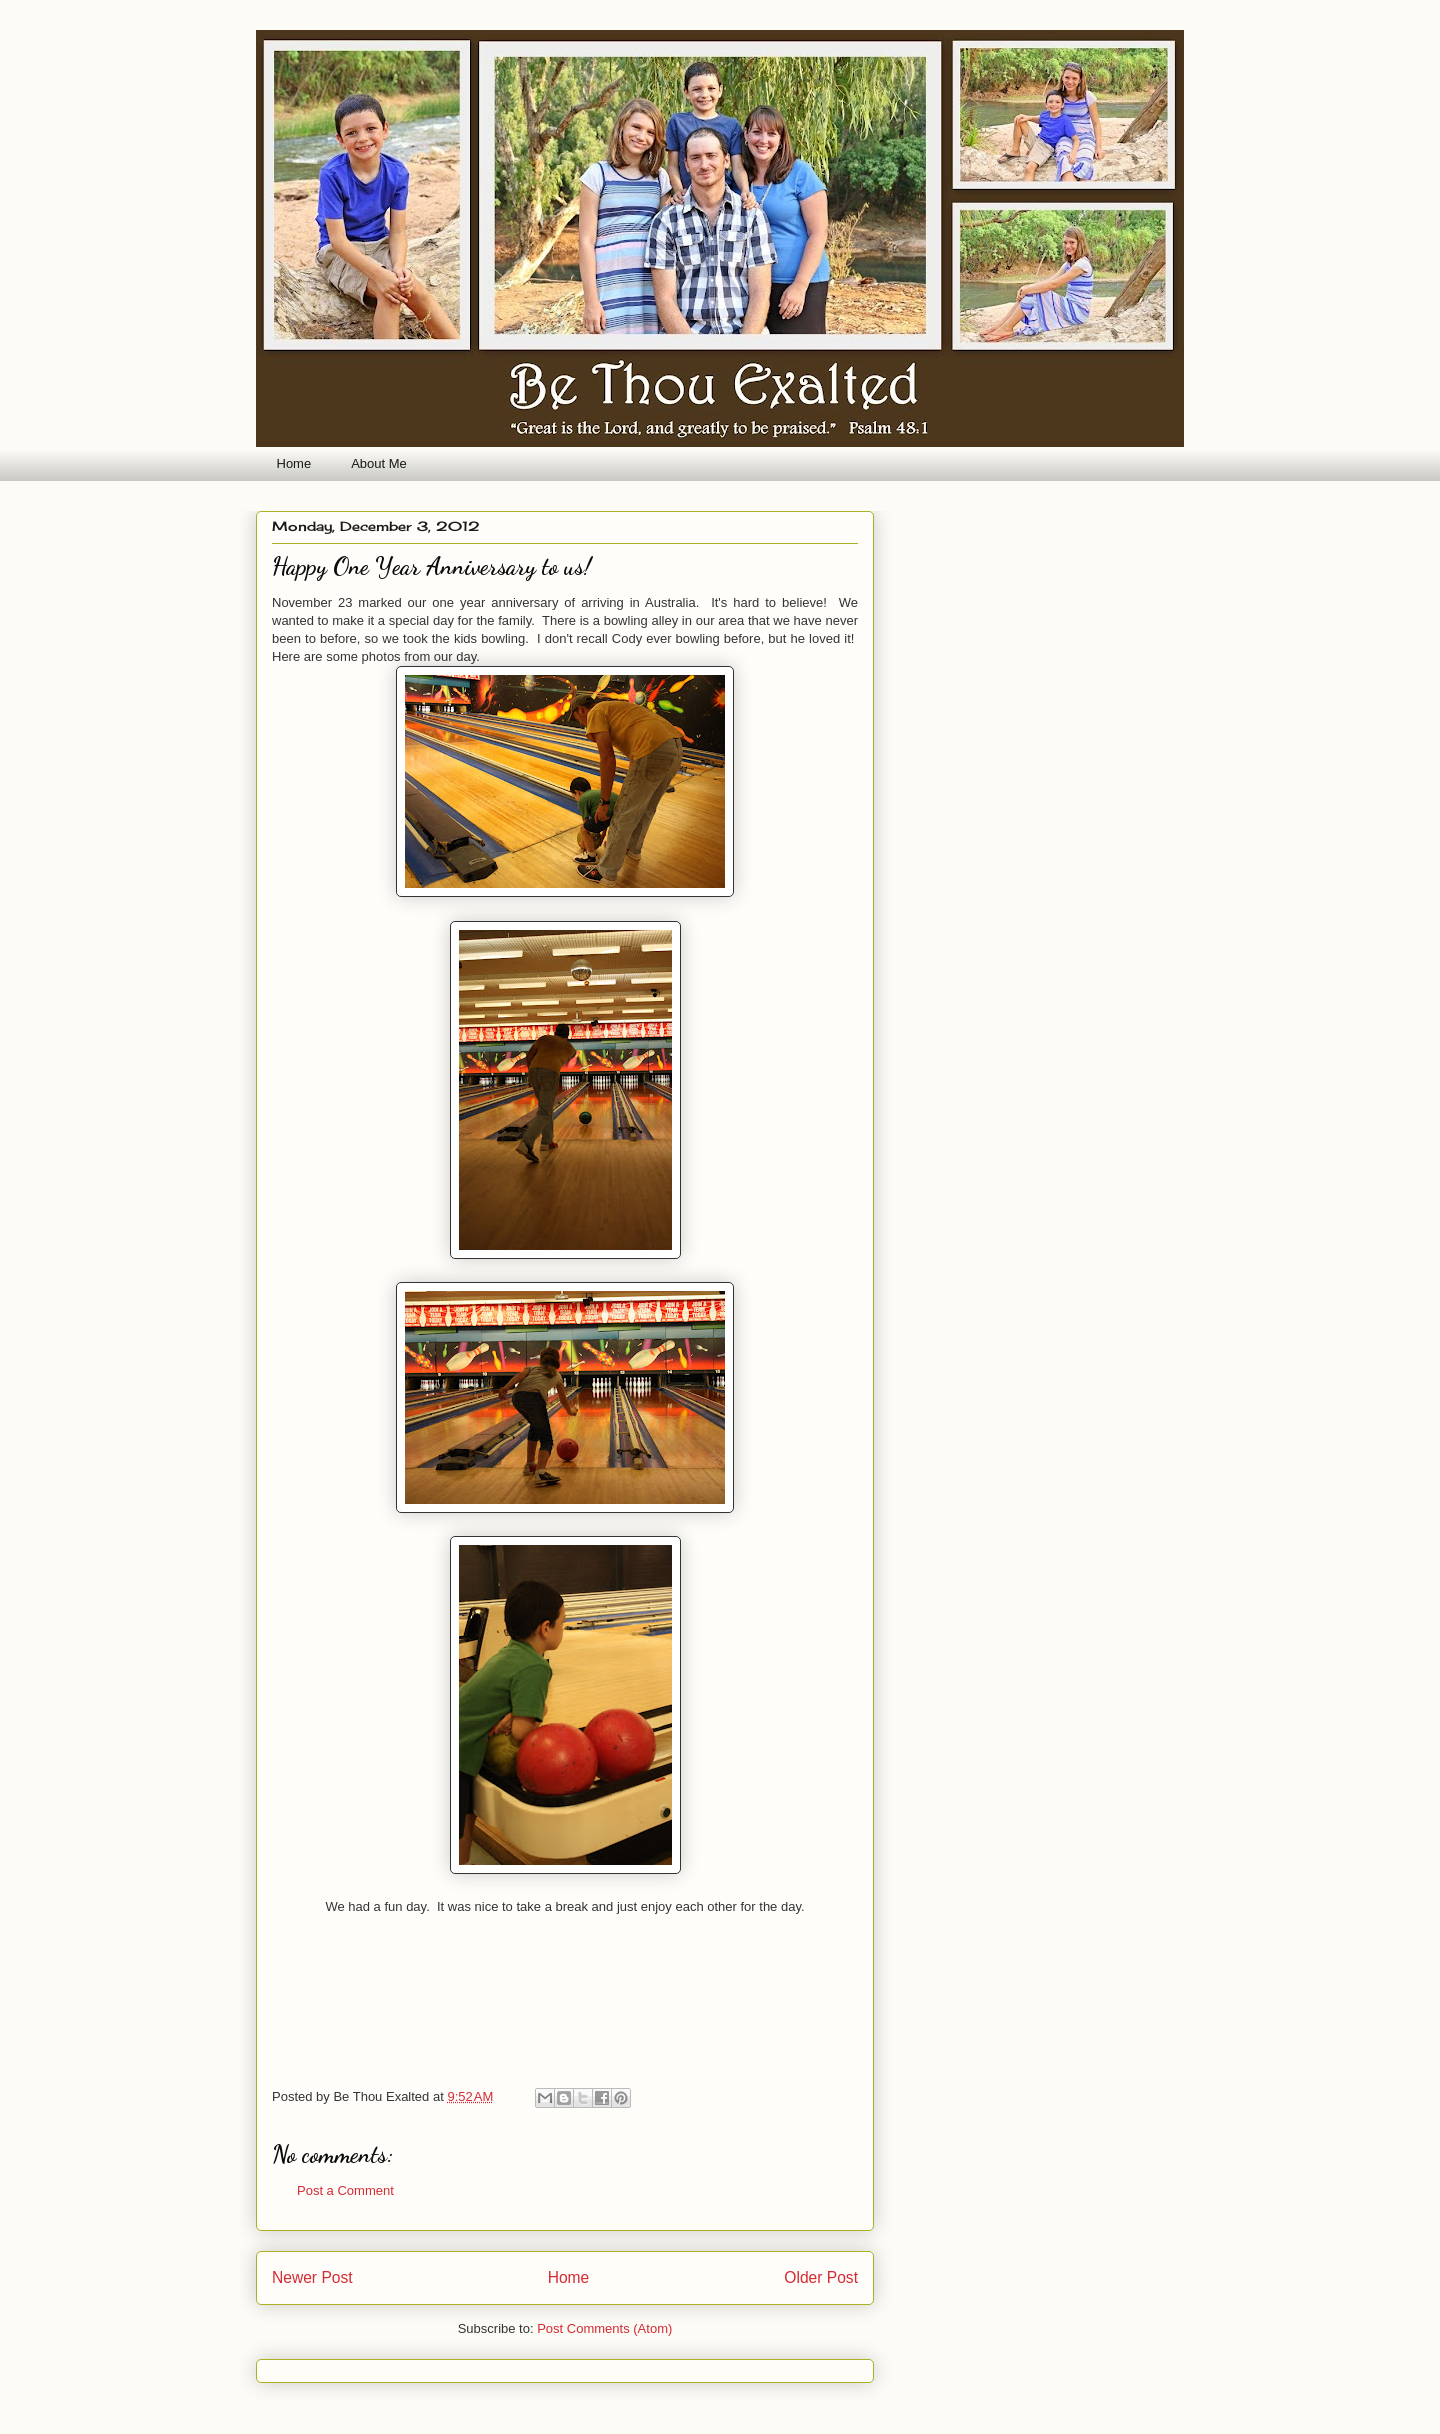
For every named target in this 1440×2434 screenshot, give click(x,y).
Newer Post (312, 2277)
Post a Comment (345, 2190)
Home (294, 463)
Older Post (821, 2277)
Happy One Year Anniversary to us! (431, 566)
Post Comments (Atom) (604, 2328)
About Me (379, 463)
